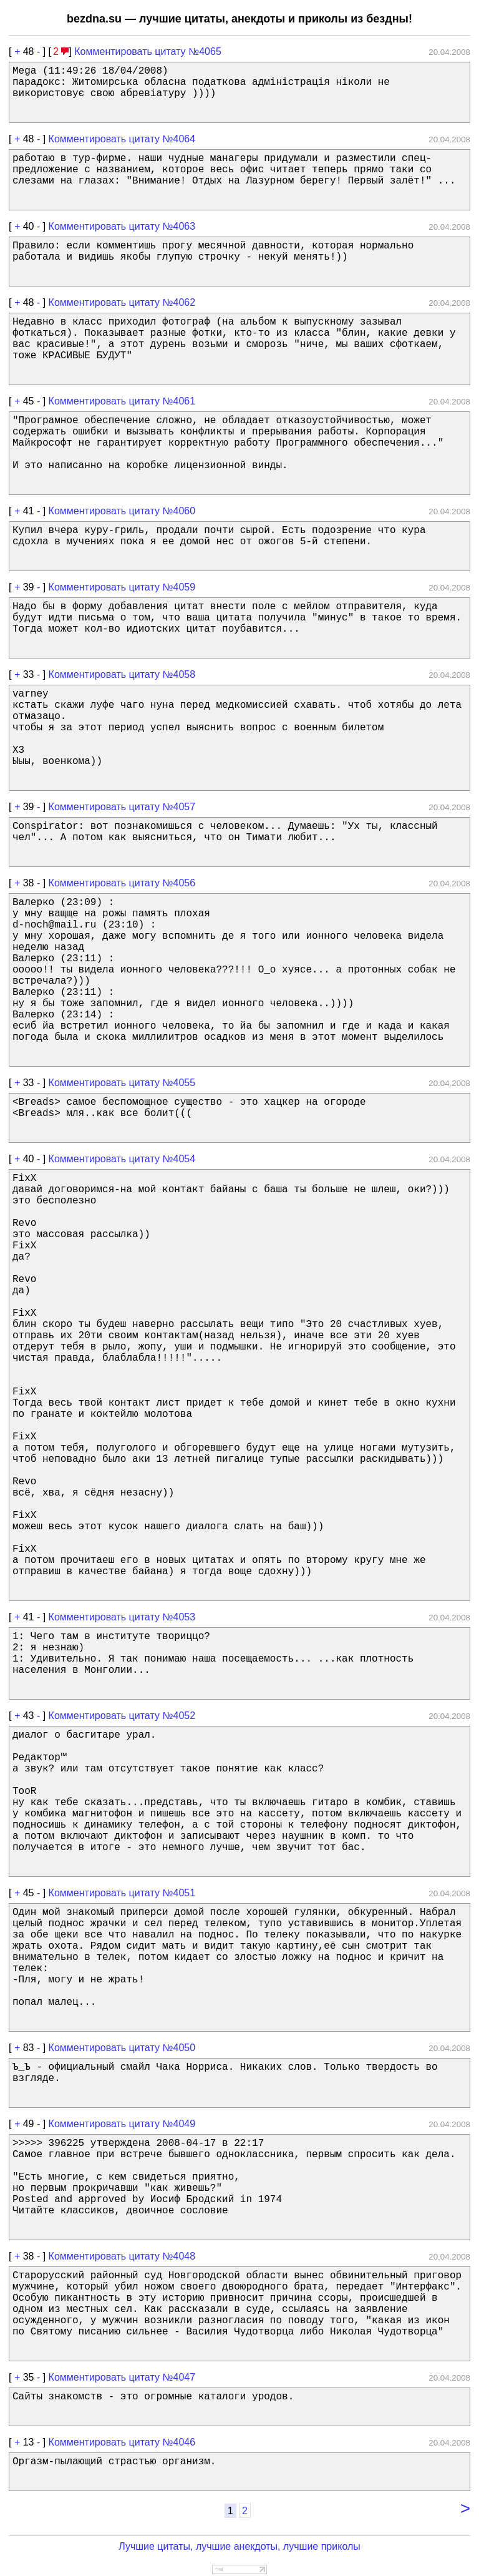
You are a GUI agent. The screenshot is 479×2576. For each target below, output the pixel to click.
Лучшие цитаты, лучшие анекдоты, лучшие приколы (239, 2546)
